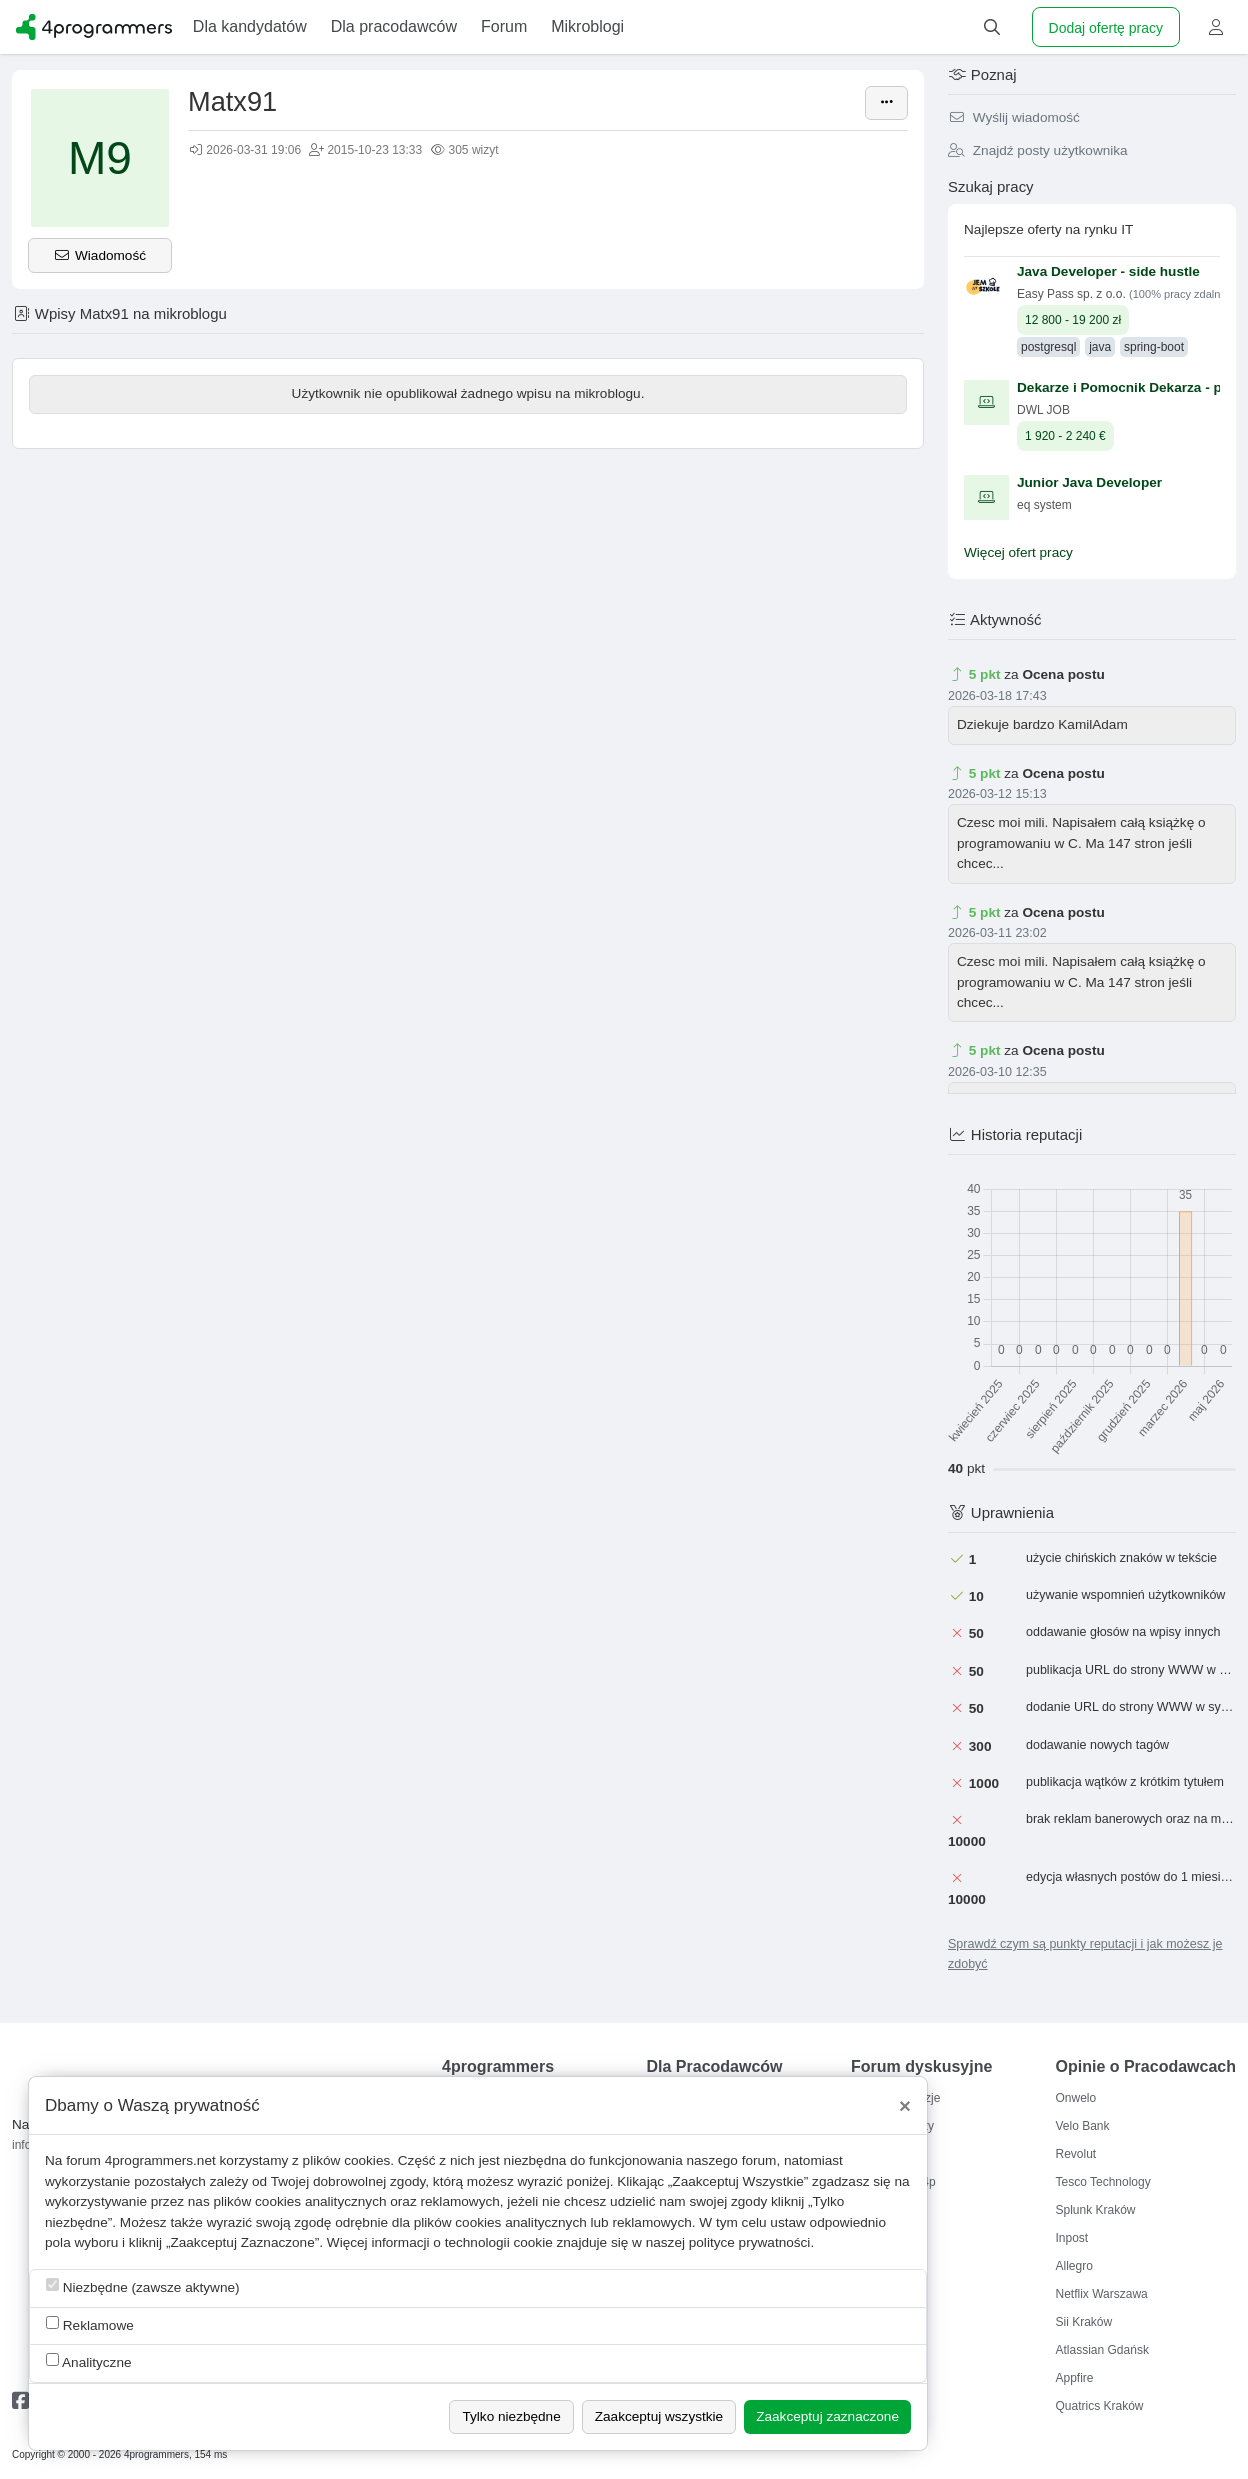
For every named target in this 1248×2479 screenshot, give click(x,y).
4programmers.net (160, 2160)
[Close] (905, 2106)
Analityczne (89, 2361)
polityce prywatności (750, 2242)
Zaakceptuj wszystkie (659, 2416)
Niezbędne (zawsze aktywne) (143, 2286)
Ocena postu (1063, 674)
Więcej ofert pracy (1018, 552)
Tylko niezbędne (511, 2416)
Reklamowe (90, 2324)
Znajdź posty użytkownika (1038, 150)
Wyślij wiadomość (1014, 117)
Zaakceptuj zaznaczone (827, 2416)
